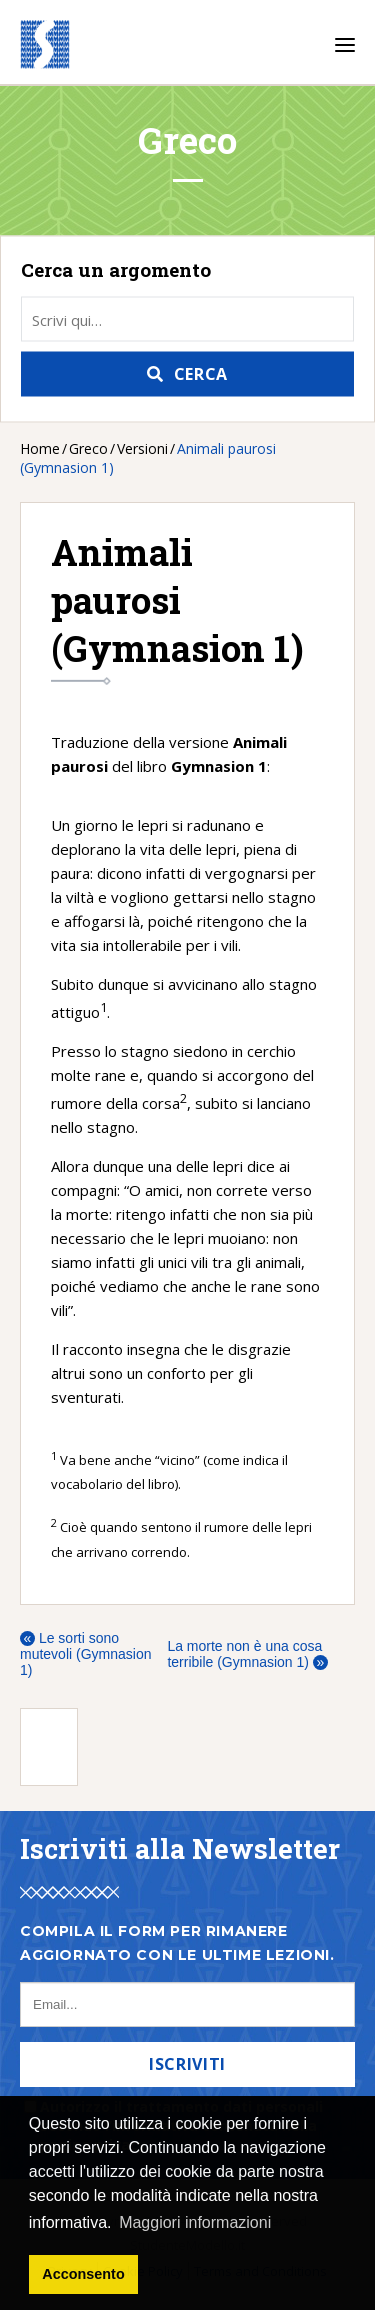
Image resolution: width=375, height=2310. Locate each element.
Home (40, 448)
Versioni (142, 448)
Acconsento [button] (83, 2274)
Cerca (201, 374)
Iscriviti (187, 2064)
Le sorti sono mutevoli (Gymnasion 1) (86, 1654)
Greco (88, 448)
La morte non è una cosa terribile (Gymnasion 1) (247, 1654)
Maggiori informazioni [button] (195, 2222)
